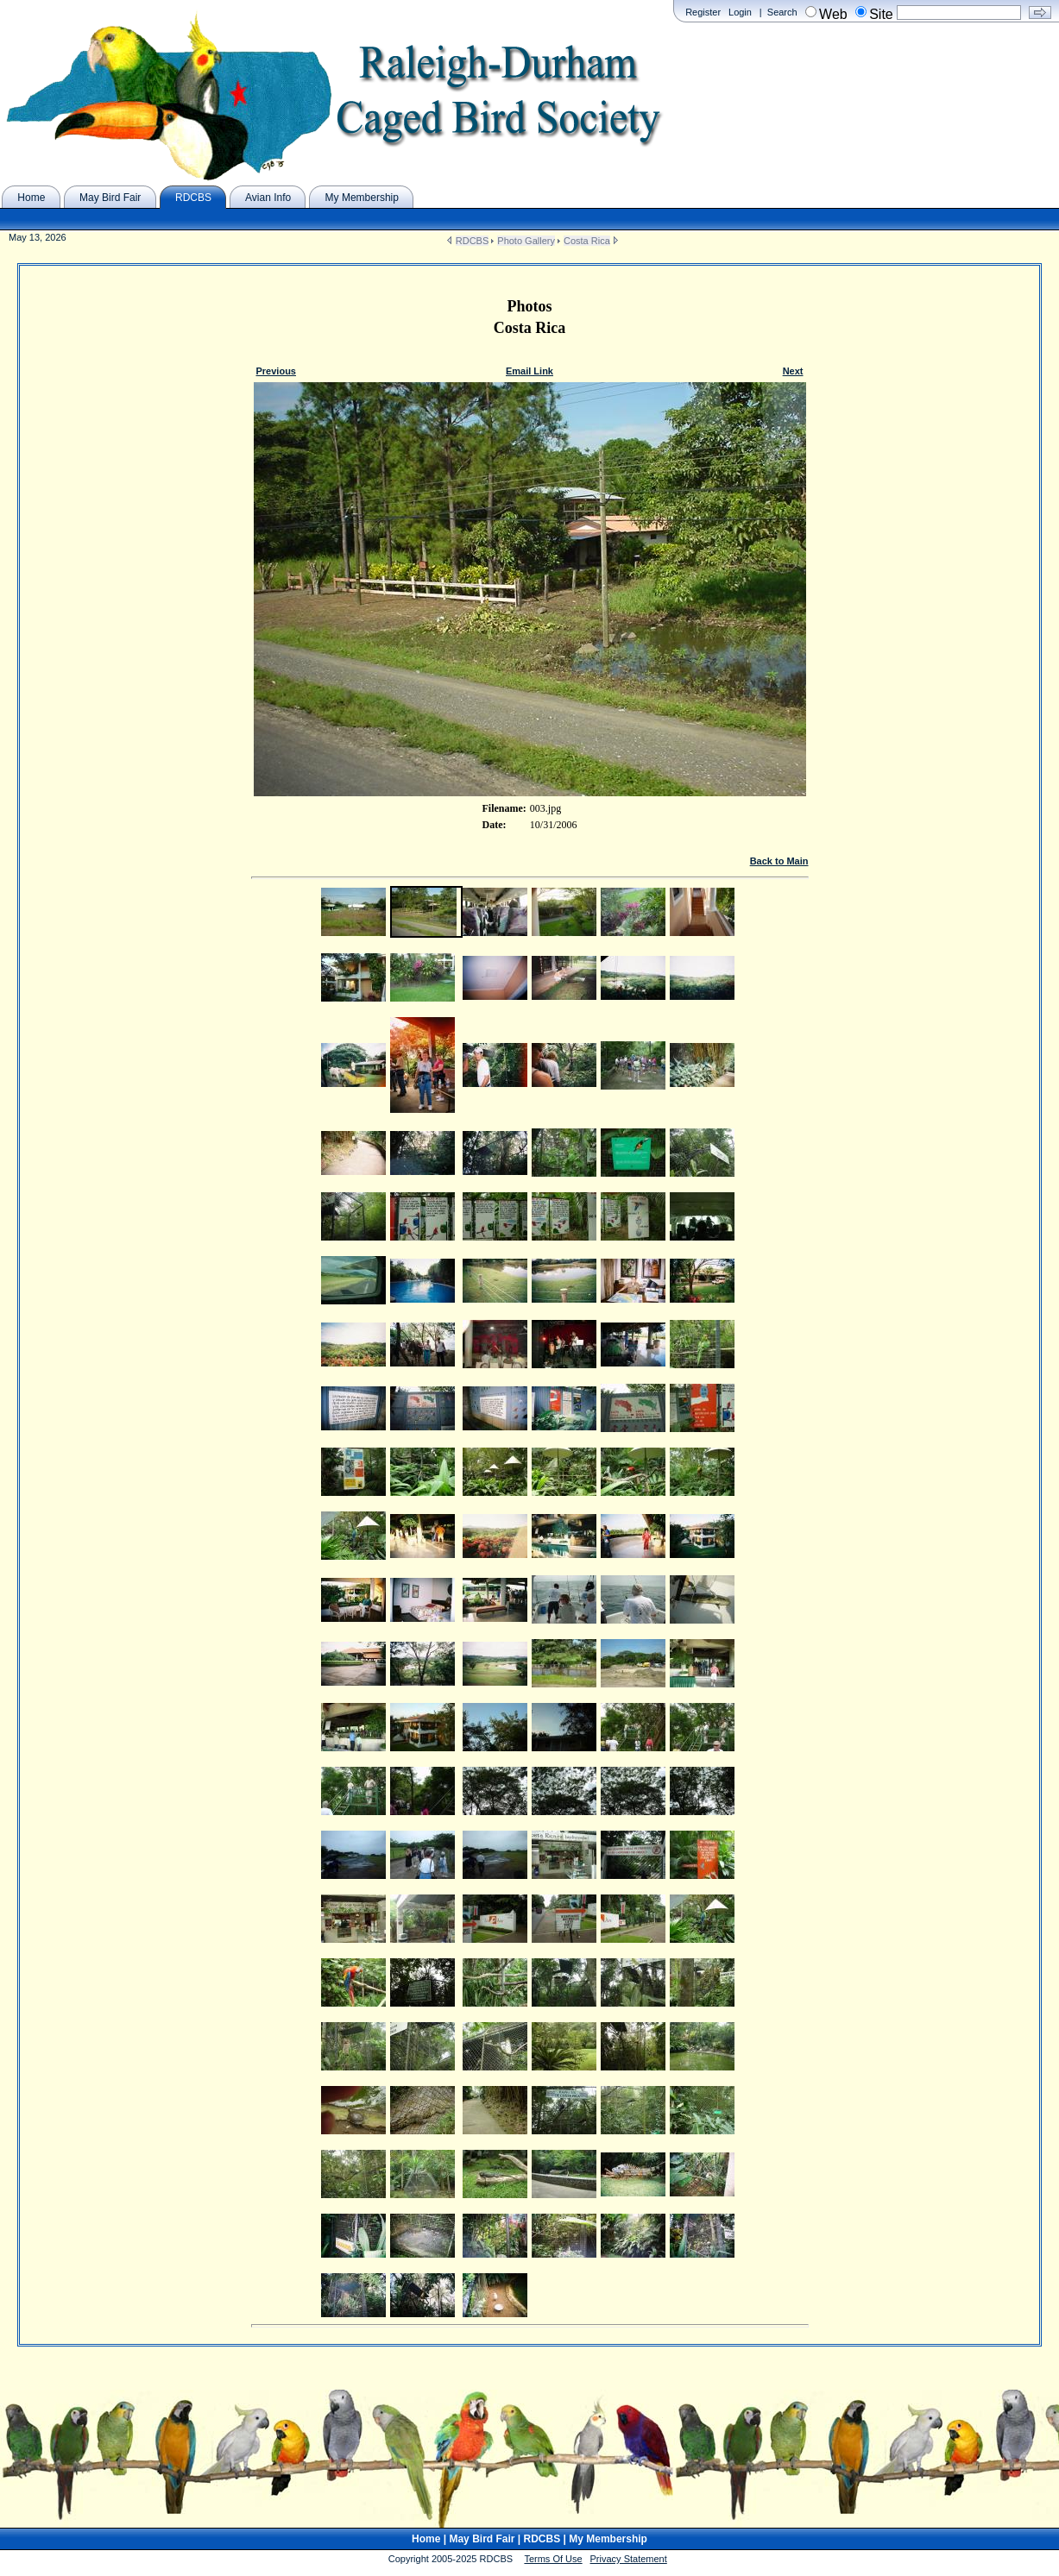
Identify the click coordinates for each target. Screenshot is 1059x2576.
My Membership (608, 2539)
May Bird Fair (481, 2539)
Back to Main (779, 861)
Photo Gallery (526, 241)
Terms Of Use (553, 2559)
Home (426, 2539)
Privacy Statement (628, 2559)
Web (833, 14)
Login (740, 12)
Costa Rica (587, 241)
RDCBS (472, 241)
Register (703, 12)
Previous (276, 371)
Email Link (529, 371)
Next (793, 371)
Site (881, 14)
